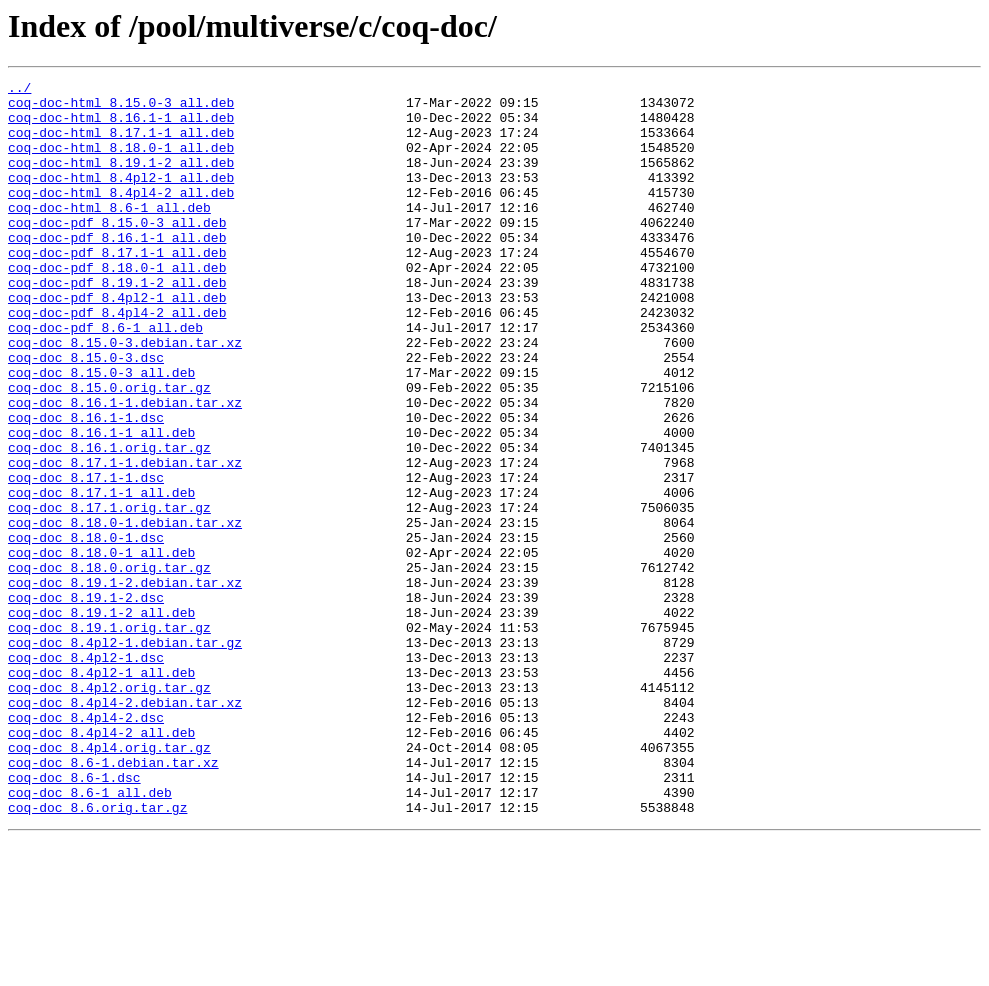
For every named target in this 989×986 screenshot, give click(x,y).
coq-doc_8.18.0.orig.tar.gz (109, 666)
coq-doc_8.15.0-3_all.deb (101, 432)
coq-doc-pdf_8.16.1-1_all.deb (117, 270)
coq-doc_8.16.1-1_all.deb (101, 504)
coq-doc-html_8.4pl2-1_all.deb (121, 198)
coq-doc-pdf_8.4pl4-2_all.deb (117, 360)
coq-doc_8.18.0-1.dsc (86, 630)
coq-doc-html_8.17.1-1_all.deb (121, 144)
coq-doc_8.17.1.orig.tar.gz (109, 594)
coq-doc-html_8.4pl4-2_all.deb (121, 216)
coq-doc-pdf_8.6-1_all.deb (105, 378)
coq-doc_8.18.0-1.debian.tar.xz (125, 612)
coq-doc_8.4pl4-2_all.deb (101, 864)
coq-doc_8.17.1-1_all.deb (101, 576)
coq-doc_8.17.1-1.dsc (86, 558)
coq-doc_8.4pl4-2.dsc (86, 846)
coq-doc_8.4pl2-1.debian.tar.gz (125, 756)
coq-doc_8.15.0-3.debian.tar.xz (125, 396)
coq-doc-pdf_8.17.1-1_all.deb (117, 288)
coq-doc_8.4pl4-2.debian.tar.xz (125, 828)
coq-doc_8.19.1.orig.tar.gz (109, 738)
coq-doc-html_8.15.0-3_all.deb (121, 108)
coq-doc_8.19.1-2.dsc (86, 702)
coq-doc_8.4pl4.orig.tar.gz (109, 882)
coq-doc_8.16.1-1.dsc (86, 486)
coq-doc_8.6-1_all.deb (90, 936)
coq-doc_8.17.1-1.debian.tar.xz (125, 540)
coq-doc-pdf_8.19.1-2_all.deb (117, 324)
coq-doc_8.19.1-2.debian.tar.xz (125, 684)
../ (19, 90)
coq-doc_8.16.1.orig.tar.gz (109, 522)
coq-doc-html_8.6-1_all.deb (109, 234)
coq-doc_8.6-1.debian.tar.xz (113, 900)
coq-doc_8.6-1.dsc (74, 918)
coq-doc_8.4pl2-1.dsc (86, 774)
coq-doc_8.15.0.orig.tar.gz (109, 450)
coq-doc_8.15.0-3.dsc (86, 414)
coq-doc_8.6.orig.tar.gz (97, 954)
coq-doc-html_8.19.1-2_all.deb (121, 180)
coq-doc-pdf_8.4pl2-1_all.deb (117, 342)
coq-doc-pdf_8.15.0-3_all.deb (117, 252)
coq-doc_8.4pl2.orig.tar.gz (109, 810)
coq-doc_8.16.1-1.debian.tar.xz (125, 468)
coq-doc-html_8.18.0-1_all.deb (121, 162)
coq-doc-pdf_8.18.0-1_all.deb (117, 306)
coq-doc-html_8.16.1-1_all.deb (121, 126)
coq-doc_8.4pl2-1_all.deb (101, 792)
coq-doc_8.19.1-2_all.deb (101, 720)
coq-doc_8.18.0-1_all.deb (101, 648)
